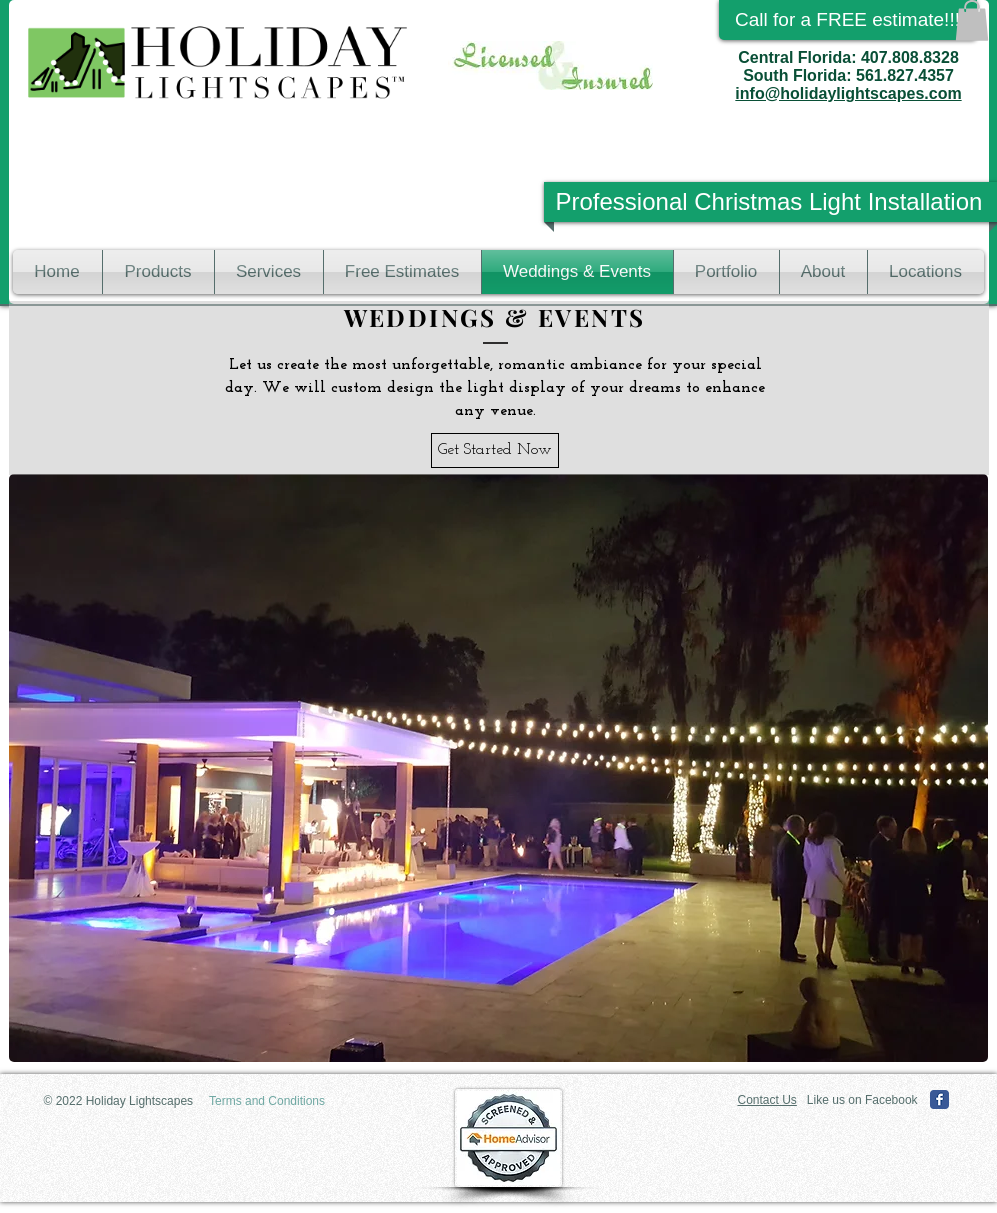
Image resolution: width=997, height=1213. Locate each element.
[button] (972, 20)
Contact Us (767, 1100)
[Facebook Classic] (939, 1099)
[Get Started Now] (495, 450)
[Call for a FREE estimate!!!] (848, 20)
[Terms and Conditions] (267, 1101)
